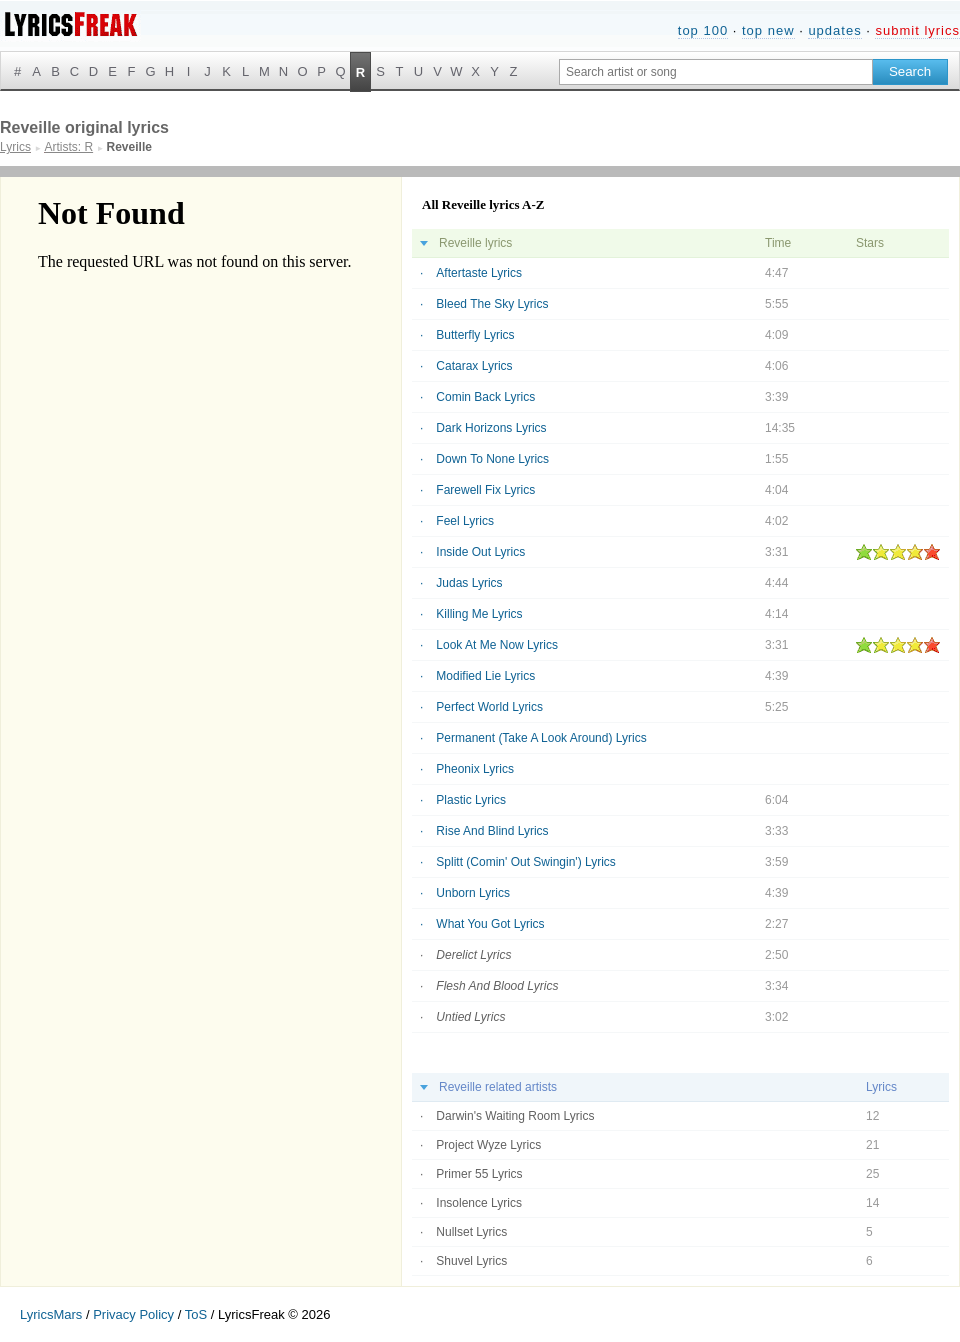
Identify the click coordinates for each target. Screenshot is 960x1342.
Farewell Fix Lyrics (485, 490)
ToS (196, 1314)
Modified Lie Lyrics (485, 676)
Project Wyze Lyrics (488, 1145)
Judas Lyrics (469, 583)
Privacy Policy (133, 1314)
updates (834, 30)
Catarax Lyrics (474, 366)
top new (768, 30)
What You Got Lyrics (490, 924)
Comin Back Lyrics (485, 397)
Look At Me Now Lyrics (497, 645)
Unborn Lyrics (473, 893)
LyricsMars (51, 1314)
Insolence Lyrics (479, 1203)
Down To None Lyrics (492, 459)
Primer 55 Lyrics (479, 1174)
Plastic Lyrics (471, 800)
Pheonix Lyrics (475, 769)
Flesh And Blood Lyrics (497, 986)
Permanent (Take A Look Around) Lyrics (541, 738)
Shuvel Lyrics (471, 1261)
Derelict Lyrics (473, 955)
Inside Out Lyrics (480, 552)
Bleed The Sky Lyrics (492, 304)
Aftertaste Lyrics (479, 273)
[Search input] (716, 72)
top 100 (703, 30)
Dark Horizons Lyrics (491, 428)
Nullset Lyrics (471, 1232)
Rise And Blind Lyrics (492, 831)
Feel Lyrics (465, 521)
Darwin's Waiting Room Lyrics (515, 1116)
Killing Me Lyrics (479, 614)
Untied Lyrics (470, 1017)
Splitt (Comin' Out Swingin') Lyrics (526, 862)
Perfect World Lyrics (489, 707)
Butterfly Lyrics (475, 335)
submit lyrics (917, 30)
